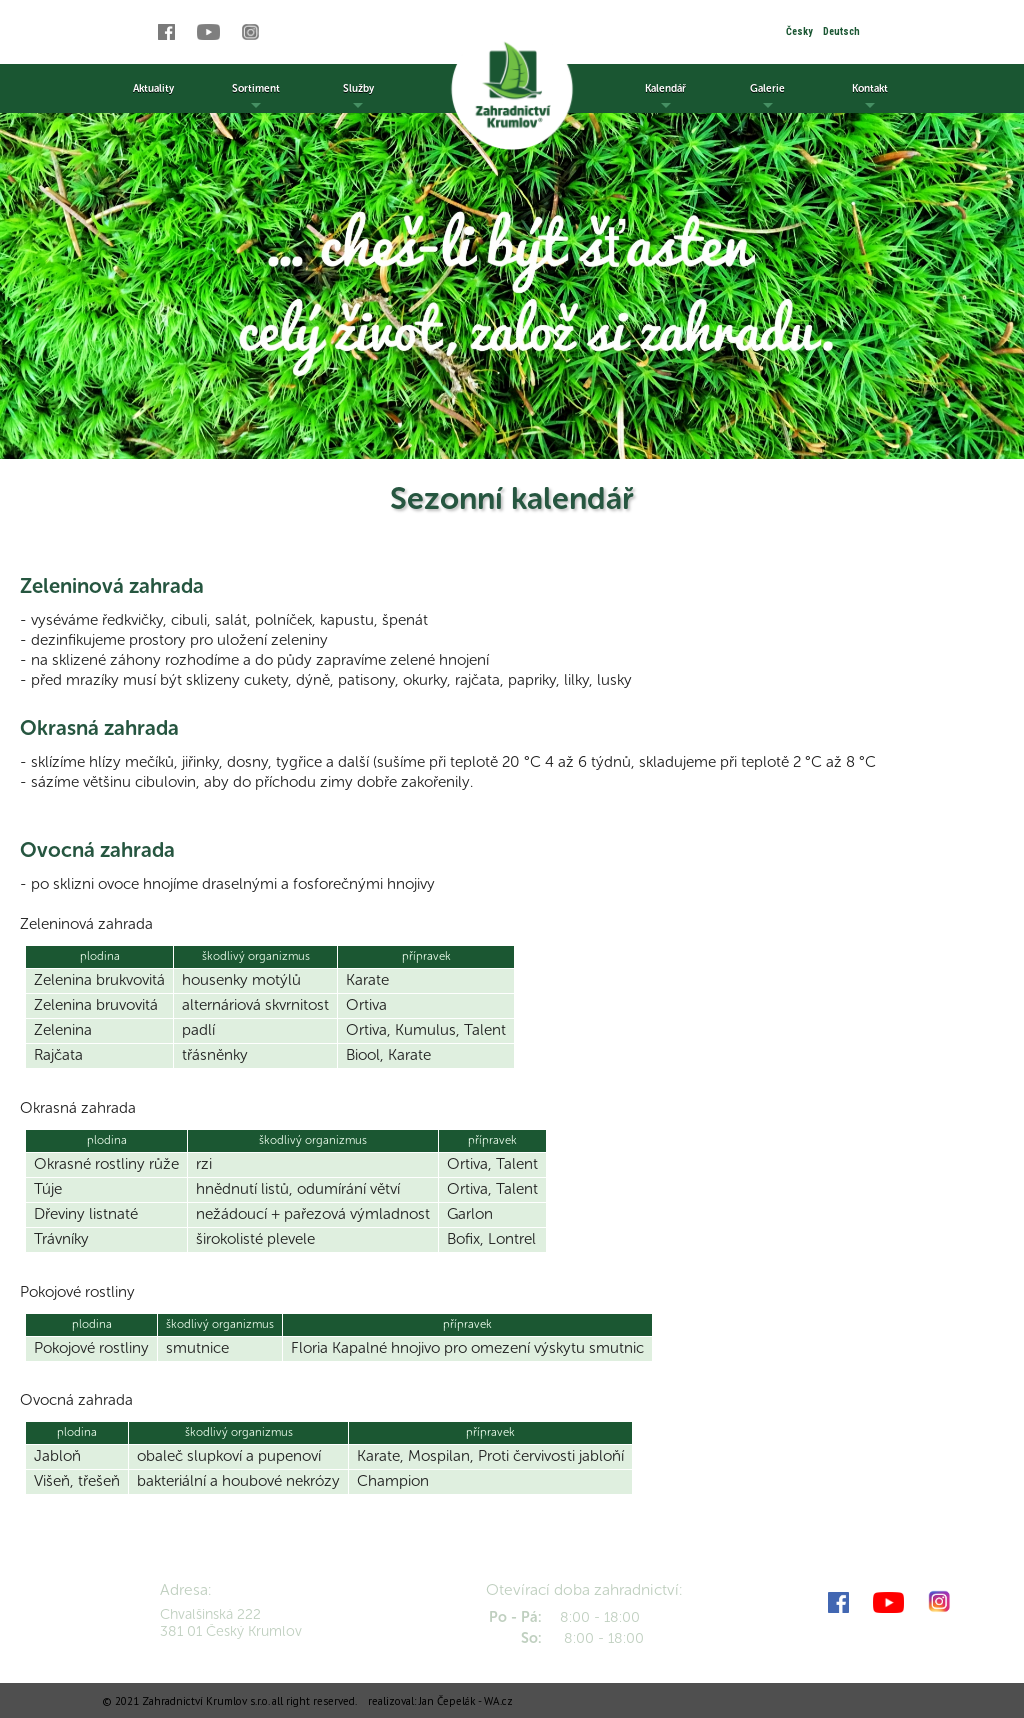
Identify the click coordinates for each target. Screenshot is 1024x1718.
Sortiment (256, 97)
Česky (799, 31)
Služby (358, 97)
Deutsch (841, 31)
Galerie (767, 97)
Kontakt (870, 97)
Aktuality (153, 88)
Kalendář (665, 97)
